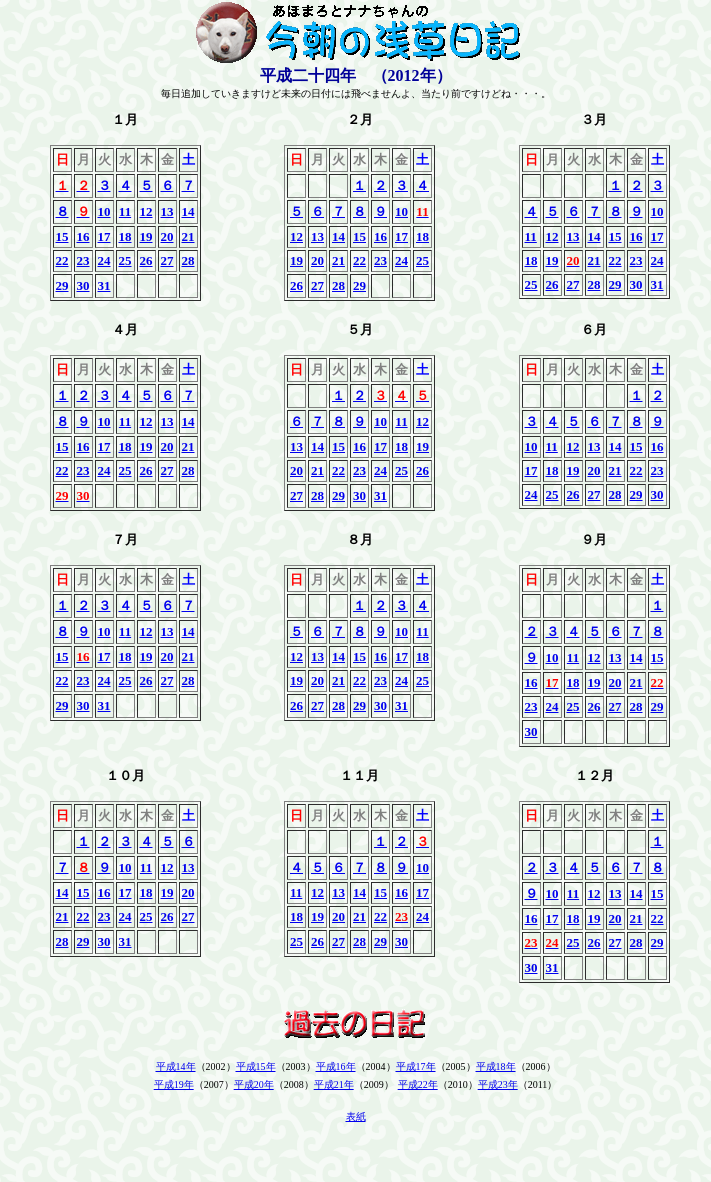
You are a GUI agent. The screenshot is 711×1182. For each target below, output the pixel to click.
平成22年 (418, 1084)
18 (125, 236)
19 (146, 236)
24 (104, 260)
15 (62, 236)
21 (188, 236)
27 (167, 260)
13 (167, 211)
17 (104, 236)
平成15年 (256, 1066)
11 (125, 211)
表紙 (356, 1116)
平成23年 (498, 1084)
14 (188, 211)
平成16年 (336, 1066)
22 (62, 260)
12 (146, 211)
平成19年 (174, 1084)
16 (83, 236)
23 (83, 260)
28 (188, 260)
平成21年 (334, 1084)
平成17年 (416, 1066)
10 (104, 211)
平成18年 (496, 1066)
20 (167, 236)
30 (83, 285)
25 (125, 260)
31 (104, 285)
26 (146, 260)
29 (62, 285)
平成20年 (254, 1084)
